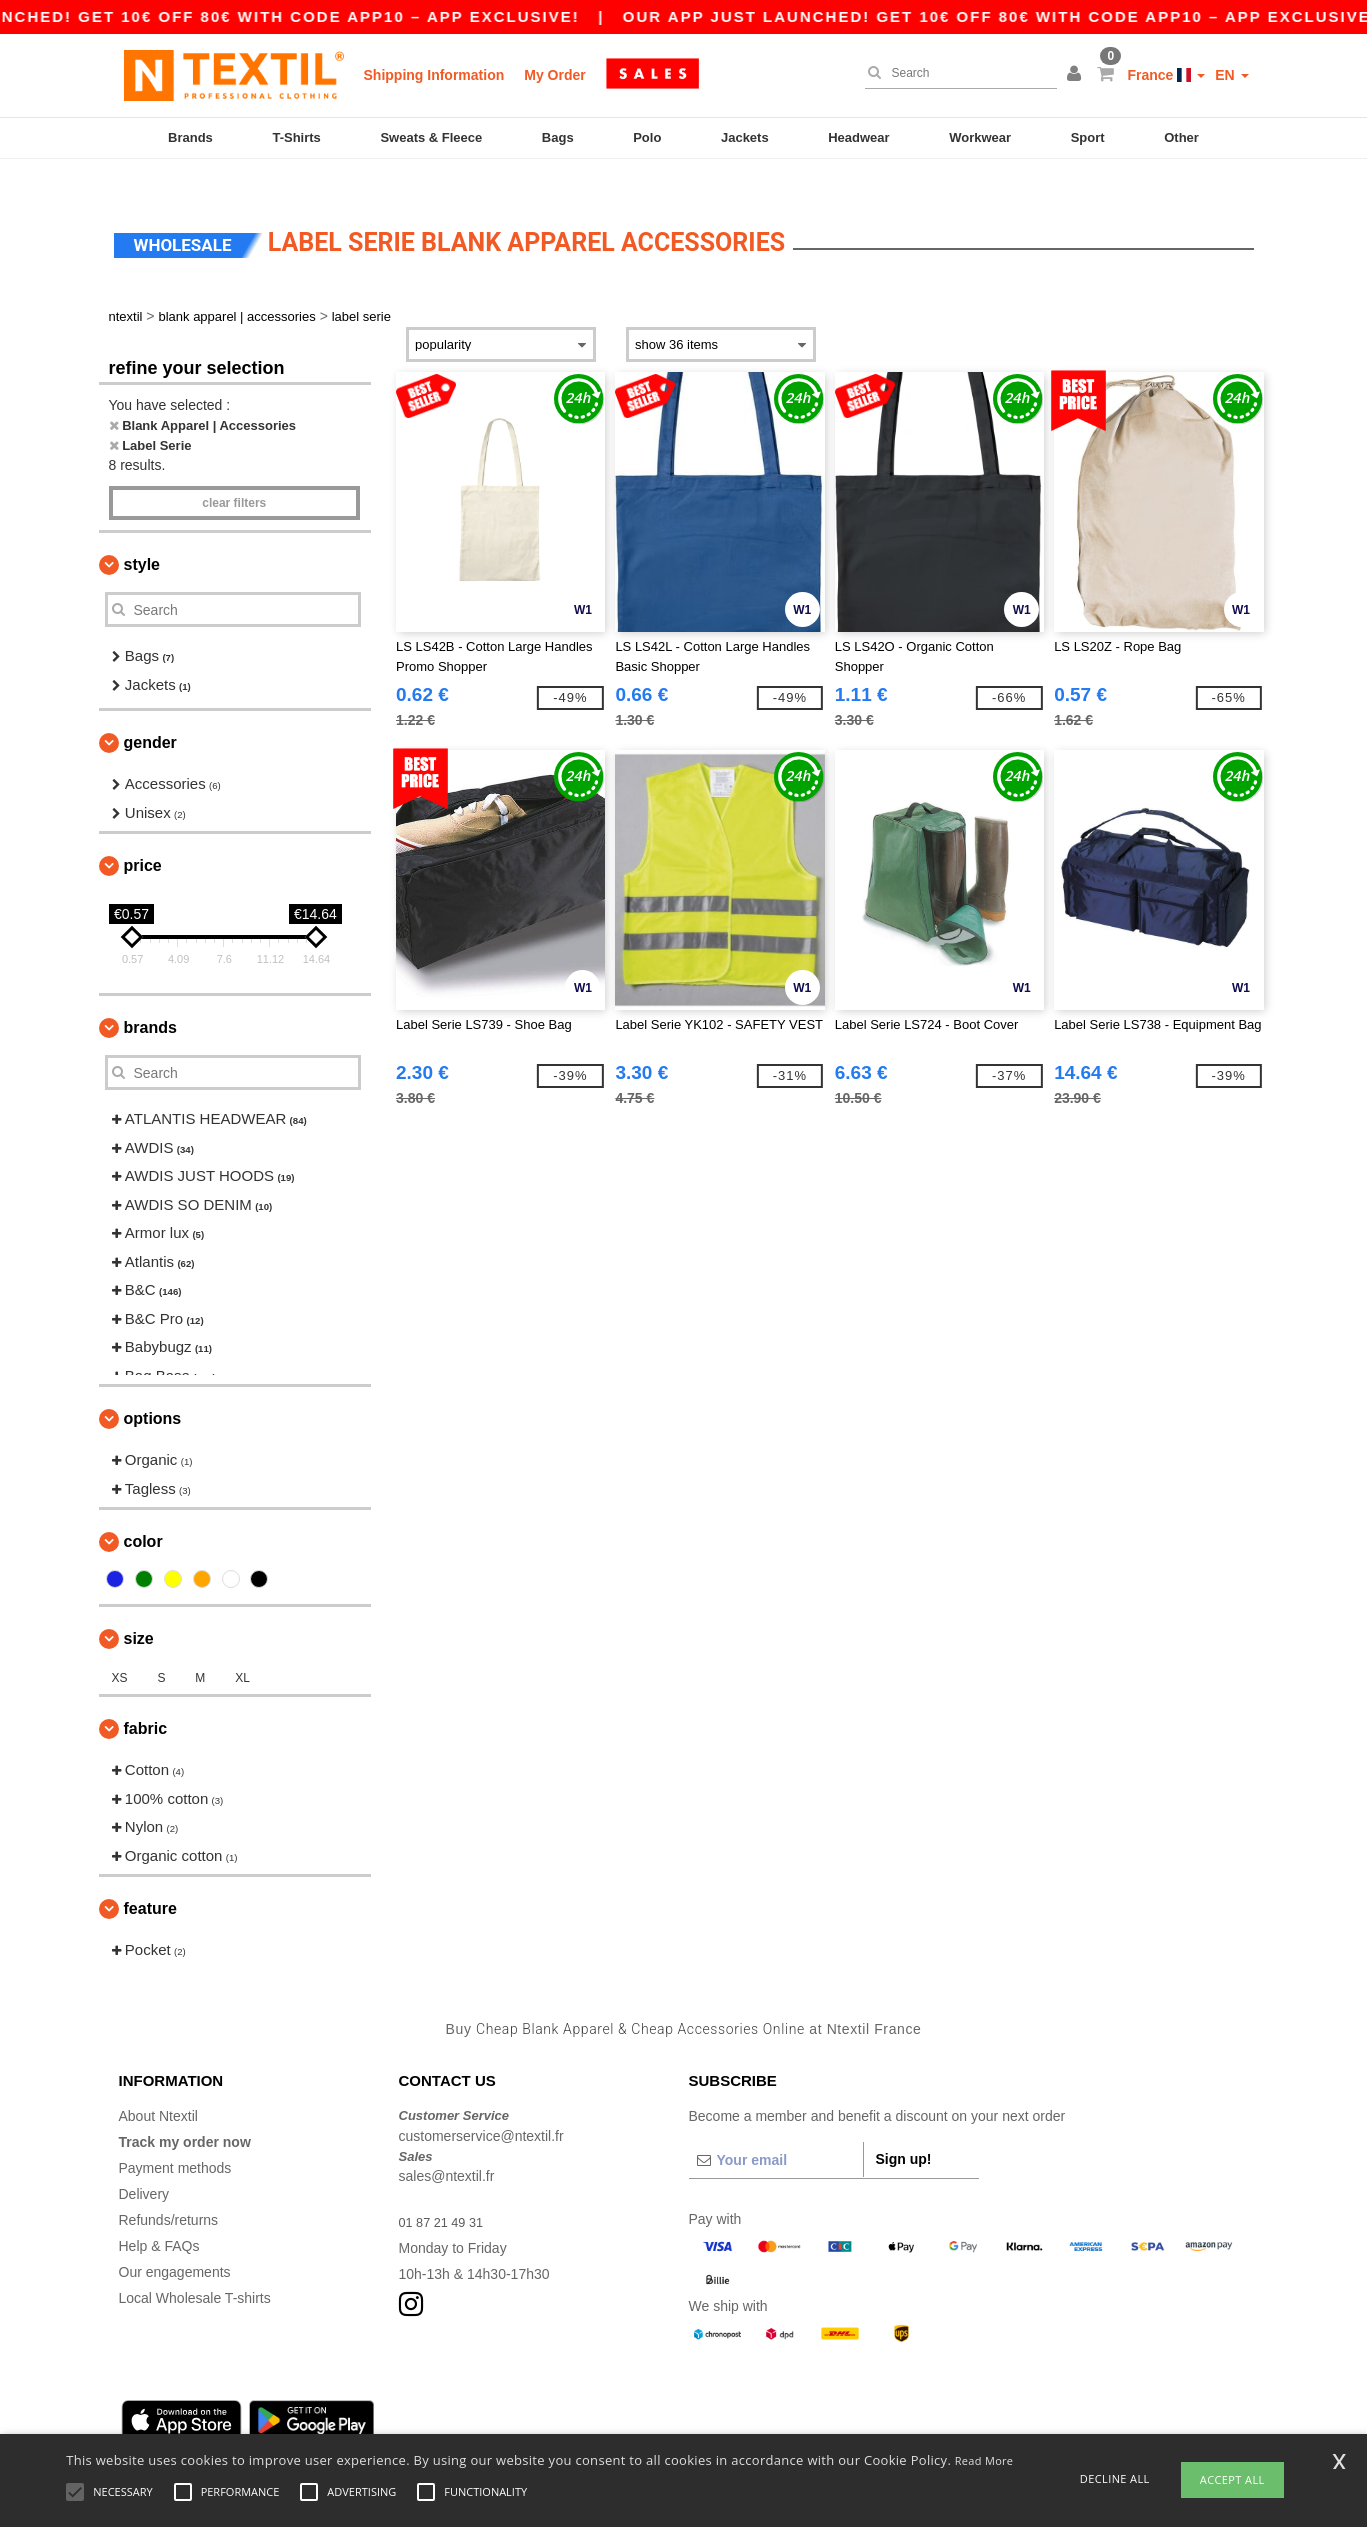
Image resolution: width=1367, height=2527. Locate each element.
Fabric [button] (146, 1699)
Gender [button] (150, 713)
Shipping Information (434, 75)
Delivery (144, 2165)
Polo (647, 137)
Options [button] (153, 1389)
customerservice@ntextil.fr (481, 2106)
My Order (554, 75)
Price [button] (143, 836)
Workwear (980, 137)
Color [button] (143, 1512)
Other (1181, 137)
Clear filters (234, 474)
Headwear (858, 137)
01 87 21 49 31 (445, 2193)
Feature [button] (150, 1879)
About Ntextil (158, 2087)
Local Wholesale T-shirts (195, 2269)
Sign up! (904, 2130)
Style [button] (142, 535)
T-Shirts (296, 137)
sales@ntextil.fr (447, 2147)
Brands (190, 137)
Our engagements (175, 2243)
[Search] (956, 73)
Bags (558, 137)
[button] (1077, 75)
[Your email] (776, 2131)
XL (242, 1649)
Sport (1088, 137)
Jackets (745, 137)
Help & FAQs (159, 2217)
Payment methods (175, 2139)
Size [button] (139, 1609)
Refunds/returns (169, 2191)
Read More (984, 2460)
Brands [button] (150, 998)
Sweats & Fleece (431, 137)
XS (120, 1649)
